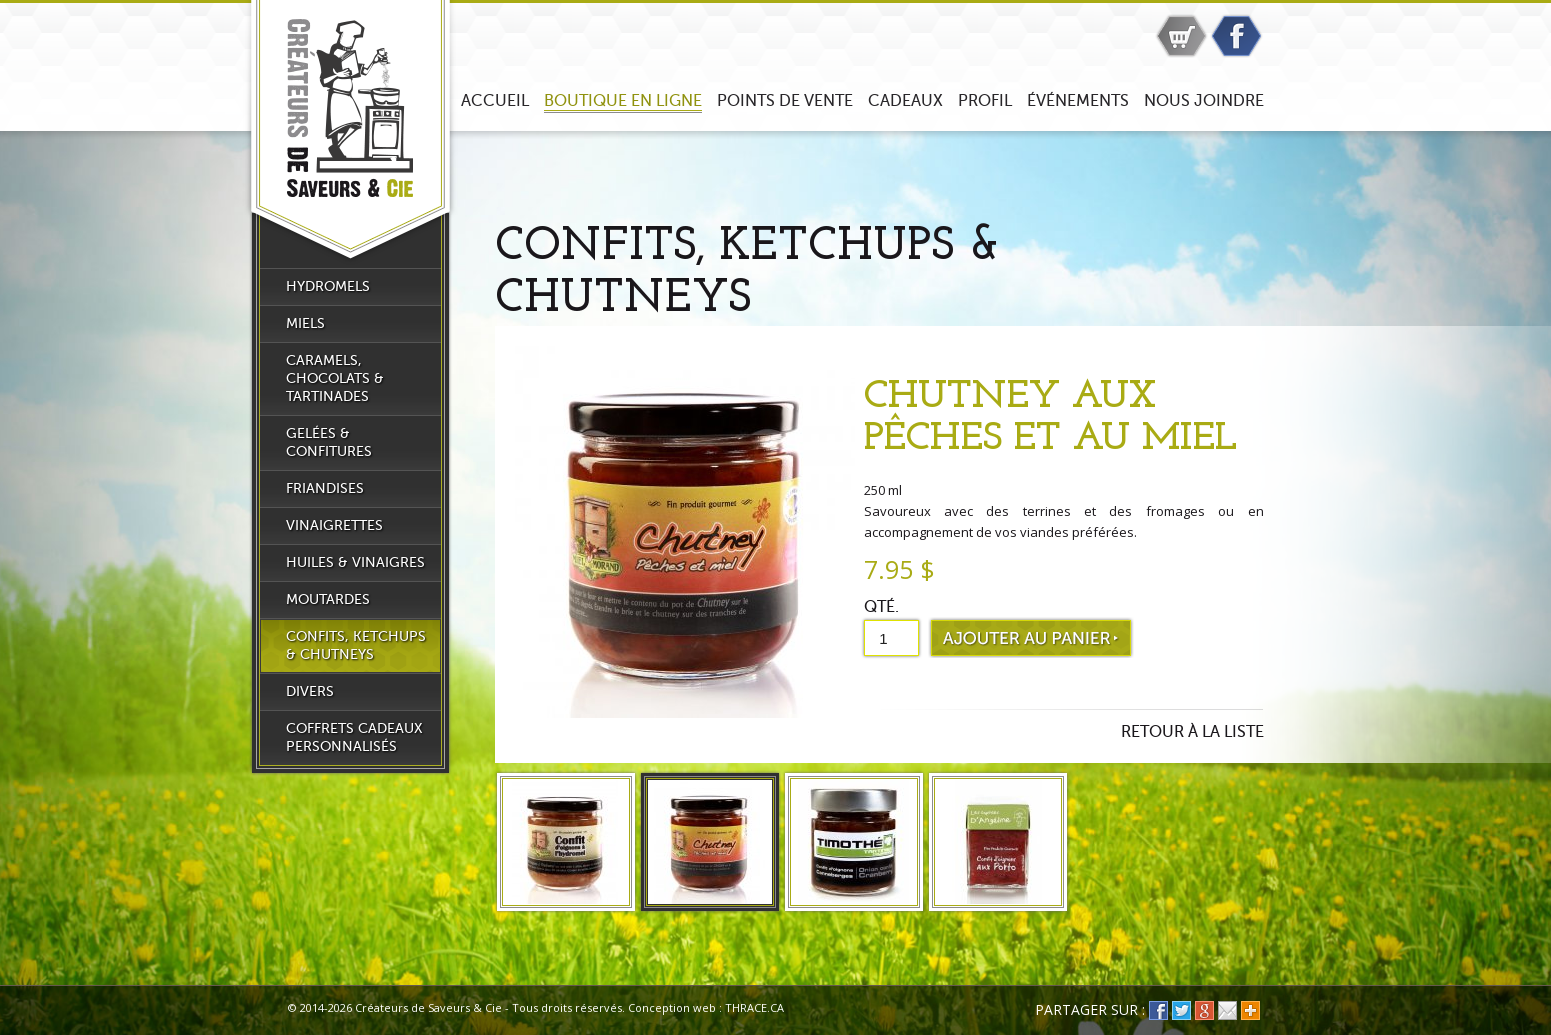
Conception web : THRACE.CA (706, 1007)
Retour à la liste (1192, 732)
